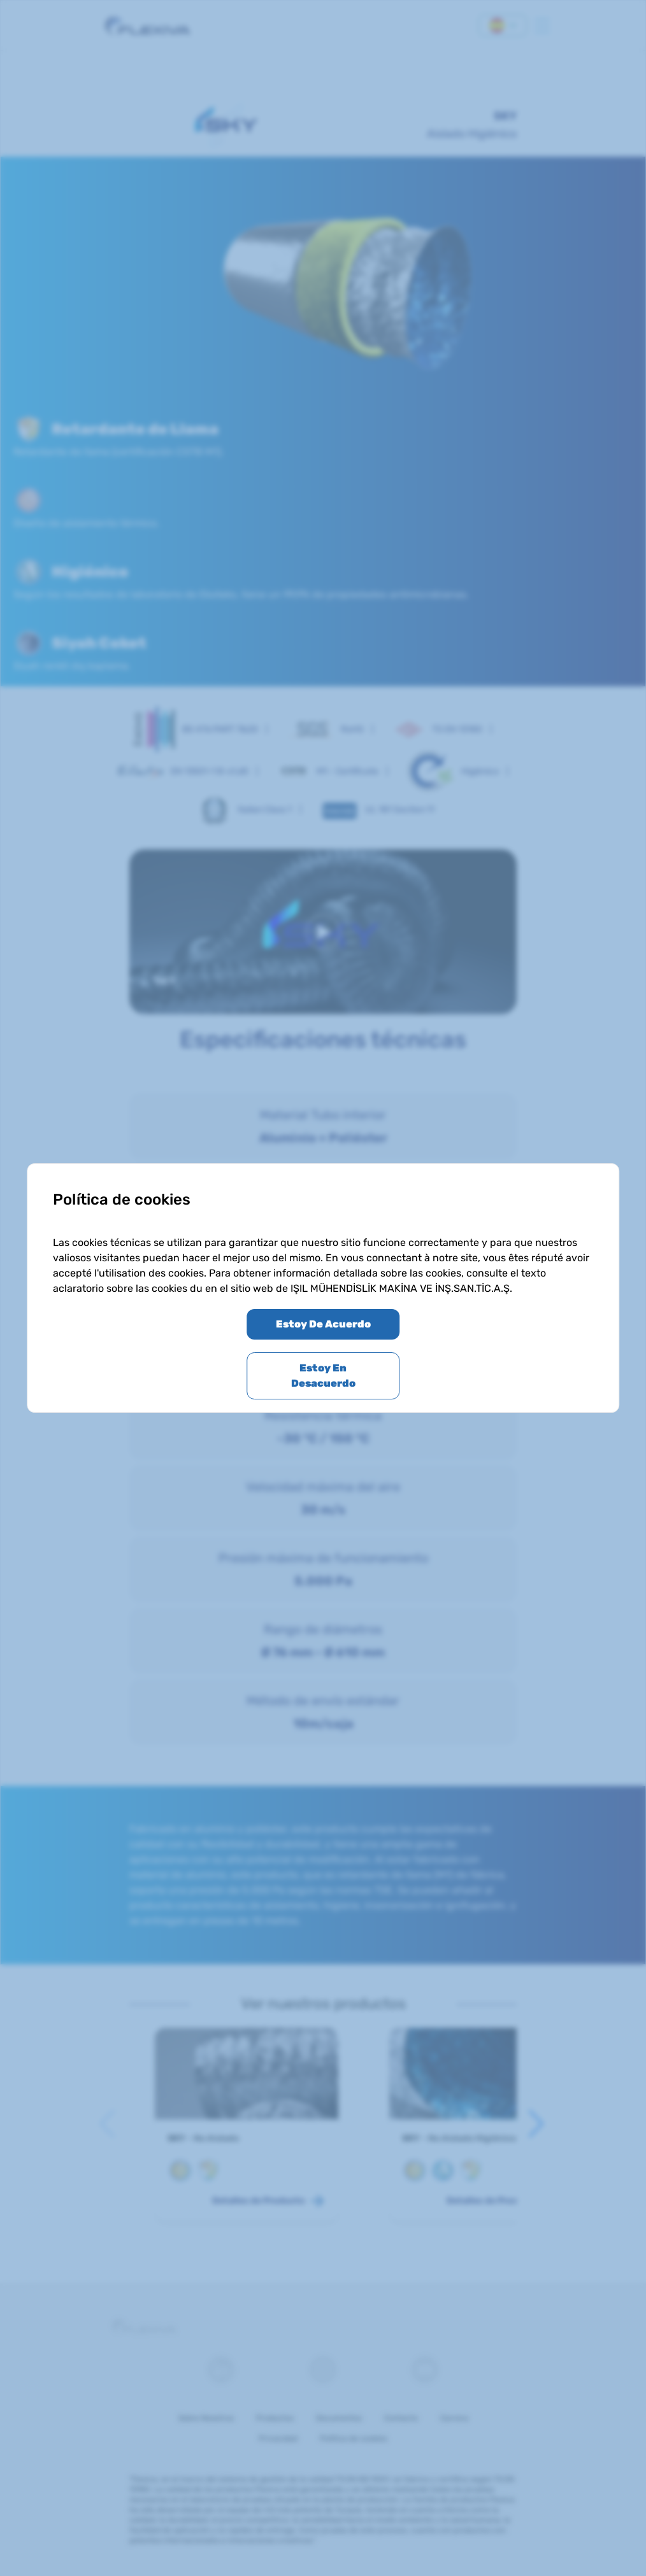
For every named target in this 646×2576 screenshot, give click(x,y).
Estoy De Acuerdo (323, 1324)
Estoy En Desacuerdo (323, 1375)
